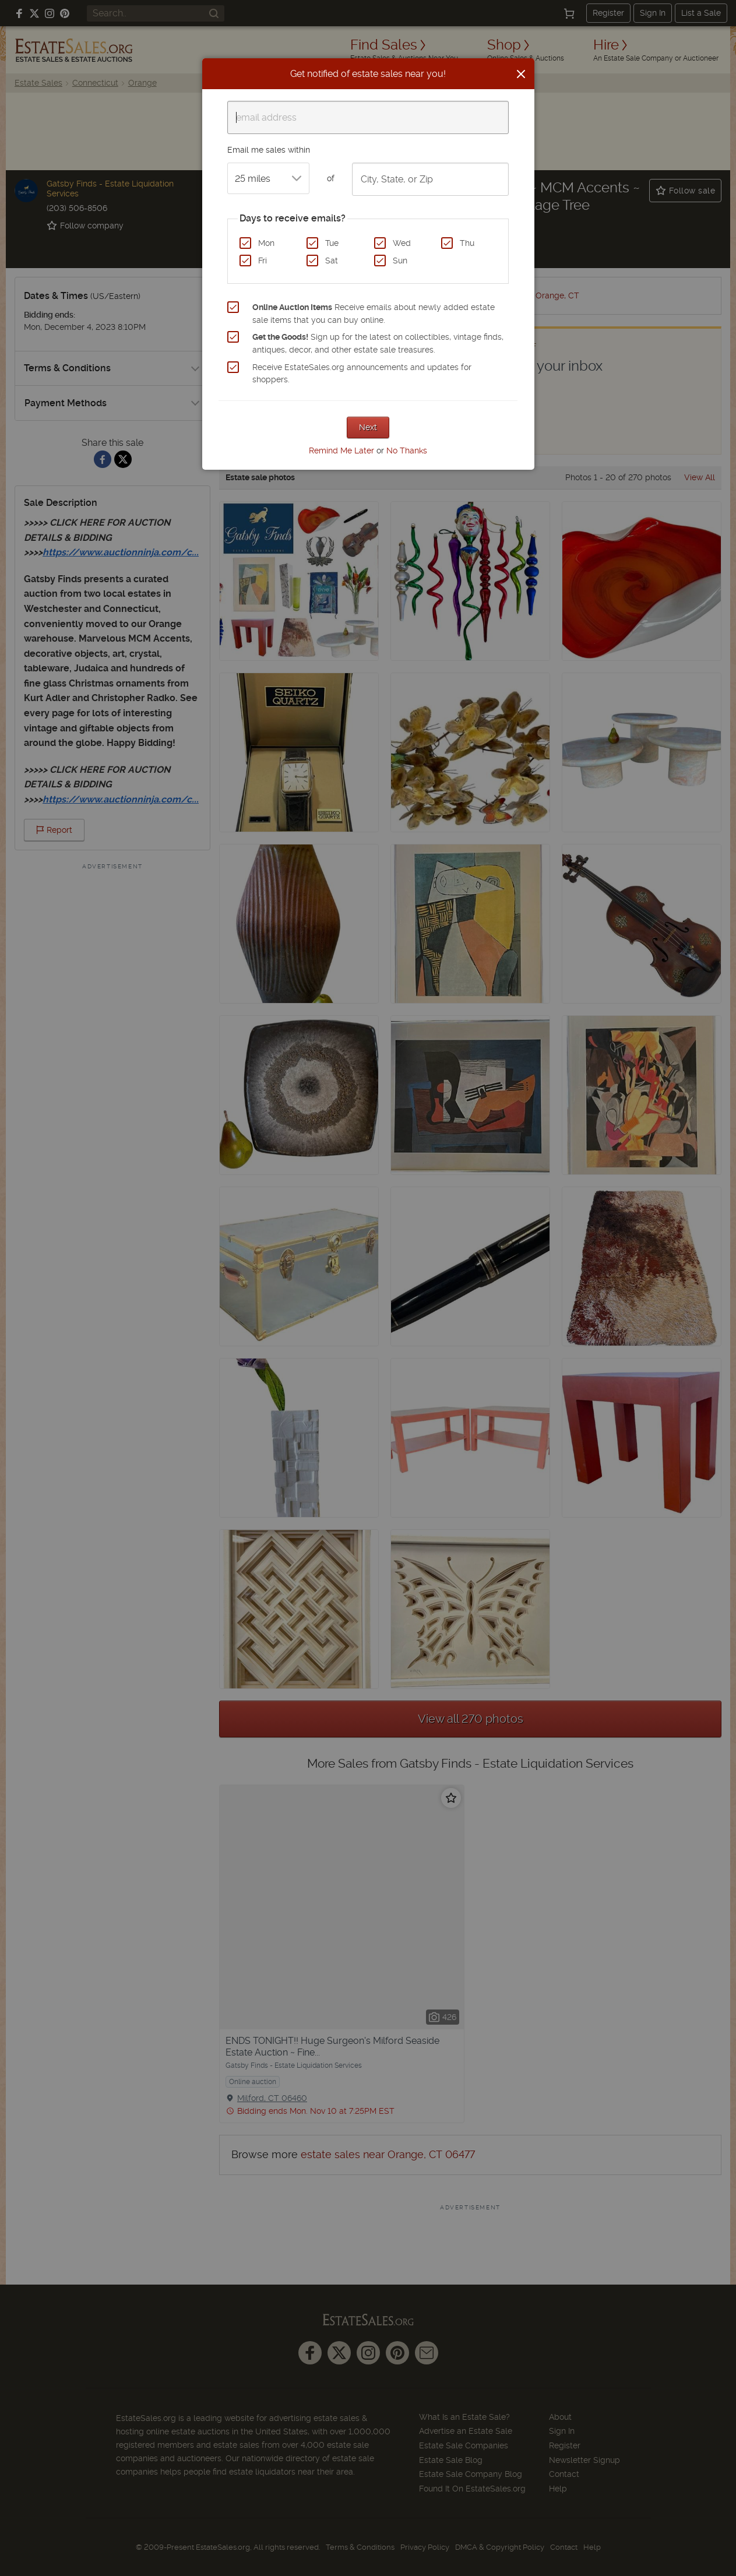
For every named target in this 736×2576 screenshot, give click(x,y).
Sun (400, 260)
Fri (262, 260)
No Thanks (406, 450)
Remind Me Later (341, 450)
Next (368, 427)
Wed (402, 243)
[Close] (521, 74)
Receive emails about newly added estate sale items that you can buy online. (373, 313)
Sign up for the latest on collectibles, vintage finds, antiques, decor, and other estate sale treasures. (377, 343)
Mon (266, 243)
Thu (467, 243)
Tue (332, 243)
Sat (331, 260)
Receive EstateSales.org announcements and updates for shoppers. (361, 374)
